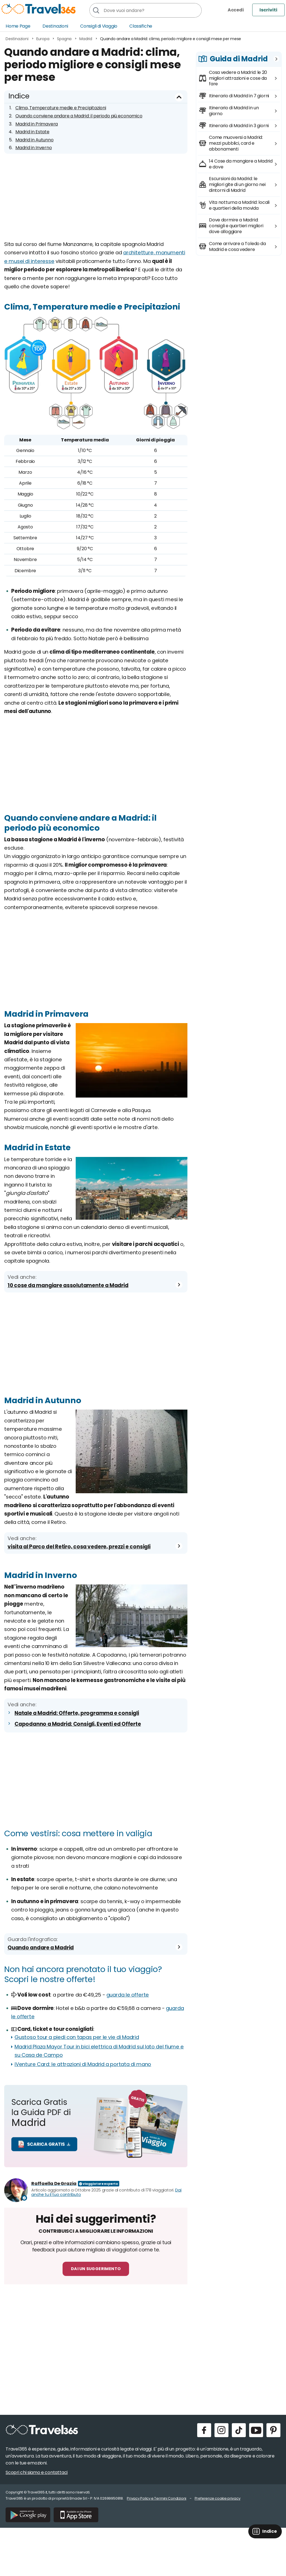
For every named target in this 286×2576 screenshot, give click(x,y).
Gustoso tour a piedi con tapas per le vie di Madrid (77, 2037)
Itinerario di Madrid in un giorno (234, 111)
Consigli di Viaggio (98, 26)
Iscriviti (268, 10)
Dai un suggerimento (96, 2268)
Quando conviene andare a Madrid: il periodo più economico (78, 116)
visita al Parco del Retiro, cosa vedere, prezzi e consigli (79, 1546)
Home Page (18, 26)
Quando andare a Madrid (41, 1947)
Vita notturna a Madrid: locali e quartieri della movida (239, 205)
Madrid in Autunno (34, 140)
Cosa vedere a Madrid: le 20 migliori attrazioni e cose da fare (238, 78)
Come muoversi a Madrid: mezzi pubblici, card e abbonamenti (236, 143)
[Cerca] (96, 10)
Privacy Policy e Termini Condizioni (156, 2498)
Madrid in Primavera (36, 124)
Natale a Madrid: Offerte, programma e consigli (77, 1713)
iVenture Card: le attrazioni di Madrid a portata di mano (83, 2064)
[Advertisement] (95, 201)
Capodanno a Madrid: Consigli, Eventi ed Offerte (78, 1723)
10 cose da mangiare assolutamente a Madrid (68, 1285)
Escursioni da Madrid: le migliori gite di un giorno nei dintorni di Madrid (237, 184)
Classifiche (140, 26)
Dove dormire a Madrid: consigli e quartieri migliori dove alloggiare (236, 226)
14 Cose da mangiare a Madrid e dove (241, 164)
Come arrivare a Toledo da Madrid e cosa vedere (237, 246)
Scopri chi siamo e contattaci (37, 2472)
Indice (18, 96)
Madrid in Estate (32, 132)
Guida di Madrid (239, 59)
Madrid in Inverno (33, 147)
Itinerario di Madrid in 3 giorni (239, 125)
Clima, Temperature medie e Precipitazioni (60, 108)
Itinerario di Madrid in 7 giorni (239, 96)
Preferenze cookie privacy (217, 2498)
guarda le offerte (127, 1994)
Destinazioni (55, 26)
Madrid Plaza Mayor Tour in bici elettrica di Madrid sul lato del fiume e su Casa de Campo (99, 2050)
